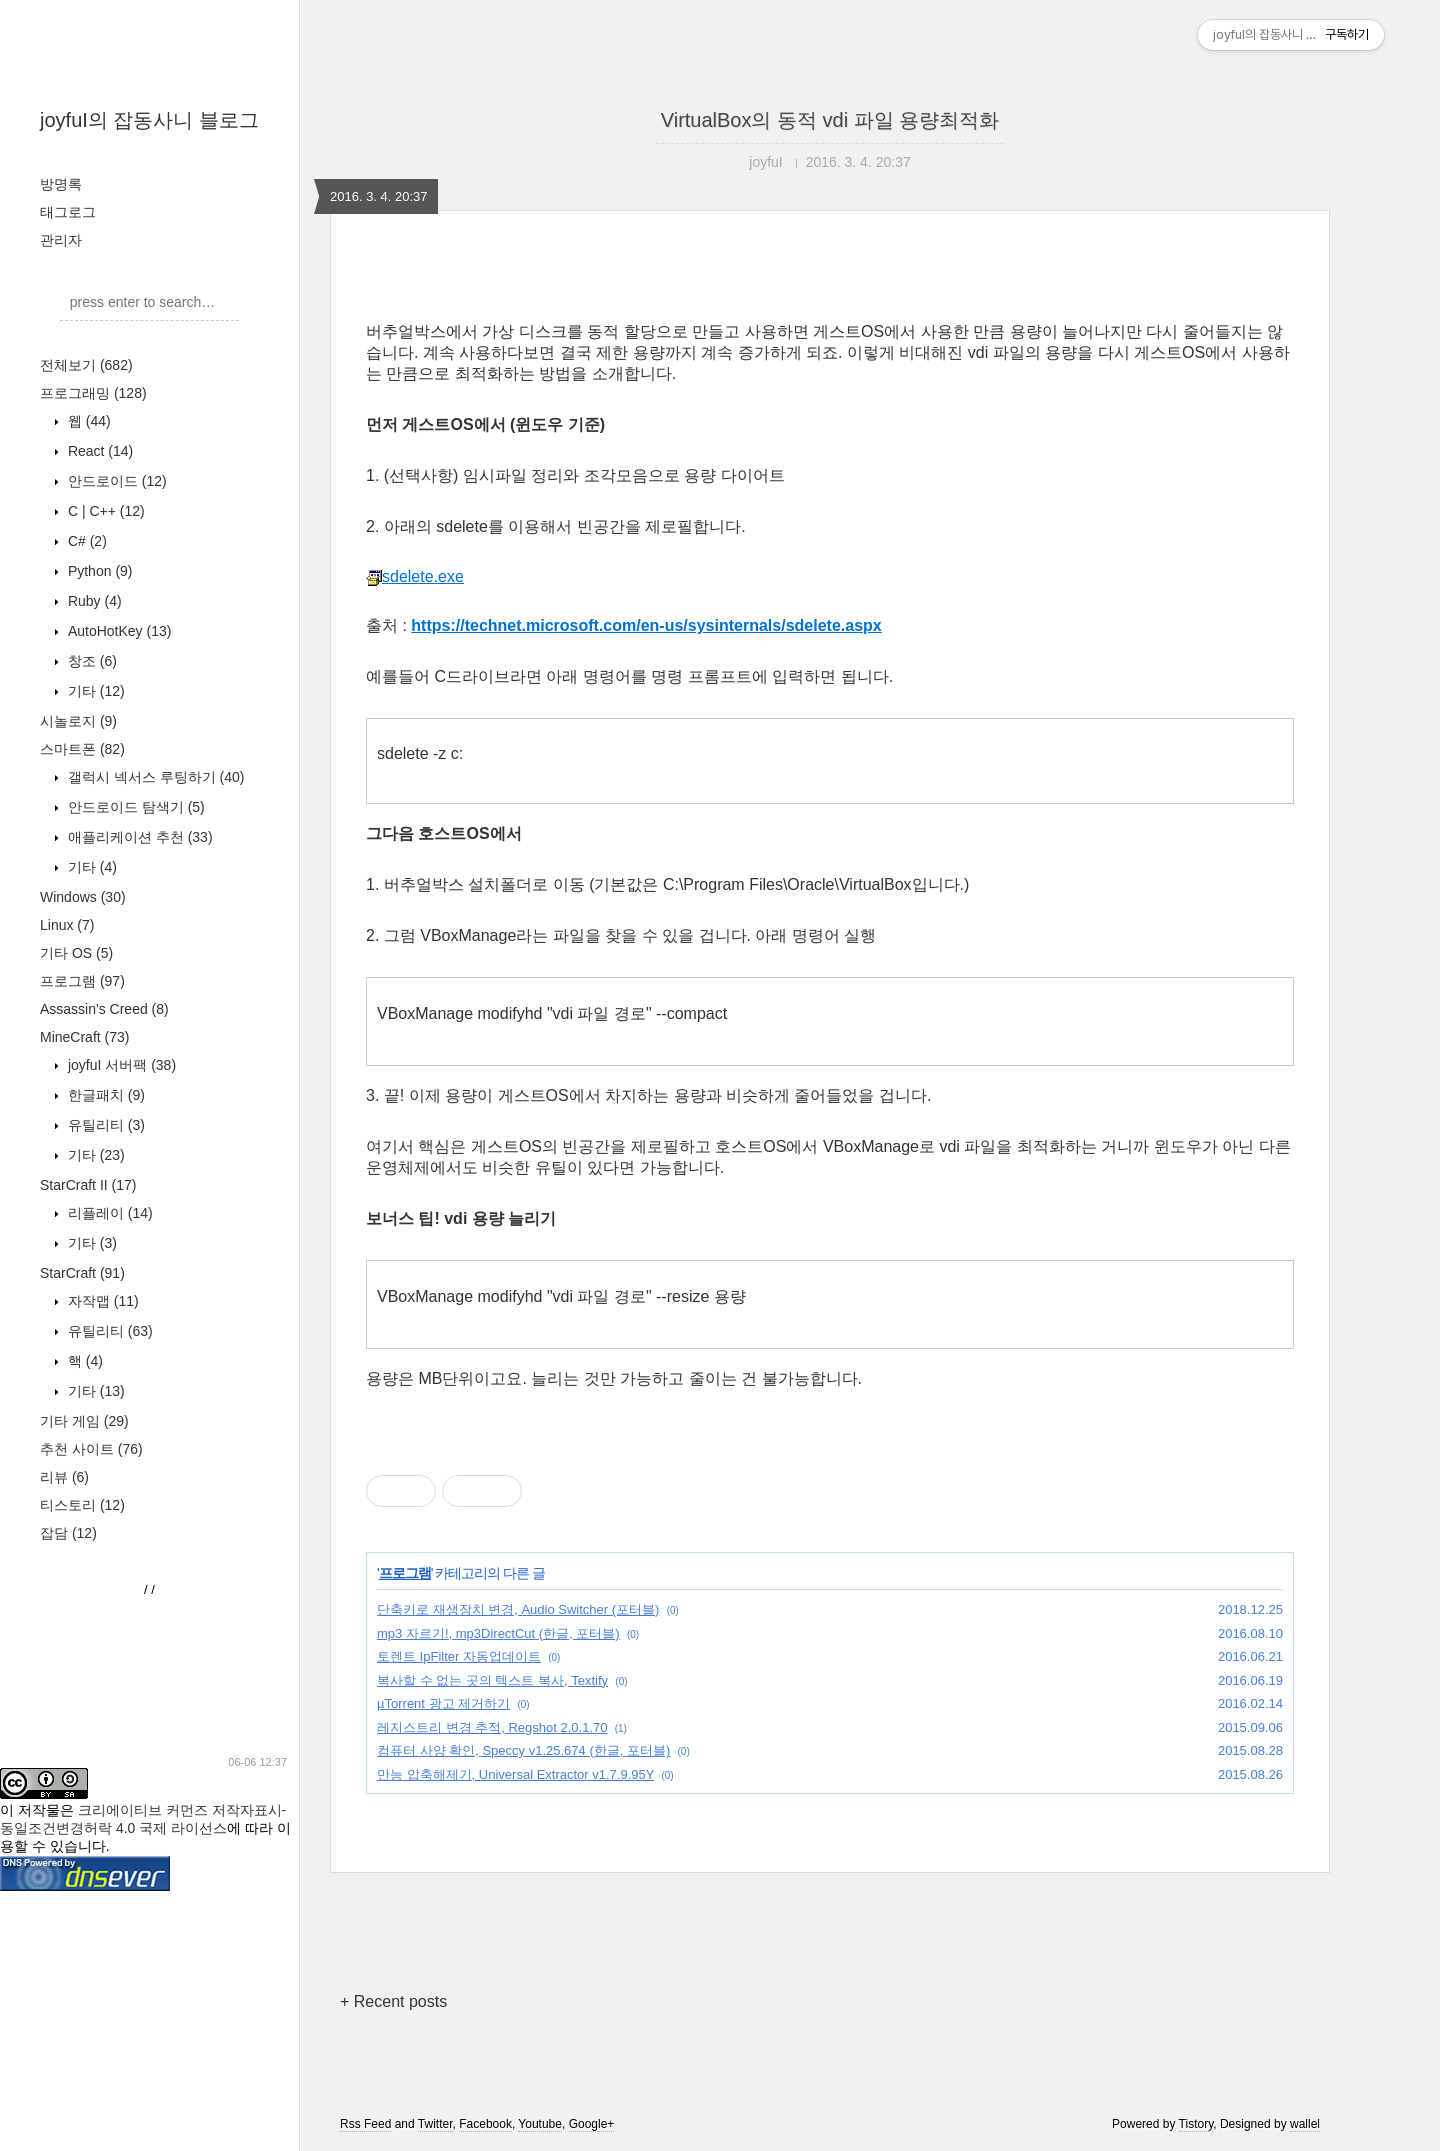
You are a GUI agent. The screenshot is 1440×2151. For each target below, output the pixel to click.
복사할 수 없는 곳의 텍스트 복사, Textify (492, 1680)
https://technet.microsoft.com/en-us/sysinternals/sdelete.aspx (646, 625)
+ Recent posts (393, 2001)
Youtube (540, 2124)
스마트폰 (82, 749)
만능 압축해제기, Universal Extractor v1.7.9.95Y (515, 1774)
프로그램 (82, 981)
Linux (67, 925)
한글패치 (104, 1095)
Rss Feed (365, 2124)
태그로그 (68, 212)
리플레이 (108, 1213)
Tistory (1196, 2124)
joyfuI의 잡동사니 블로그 (149, 120)
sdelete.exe (415, 576)
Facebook (485, 2124)
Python (98, 571)
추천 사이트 (91, 1449)
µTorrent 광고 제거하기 (443, 1703)
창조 (90, 661)
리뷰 (64, 1477)
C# (85, 541)
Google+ (592, 2124)
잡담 (68, 1533)
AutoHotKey (117, 631)
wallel (1305, 2124)
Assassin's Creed (104, 1009)
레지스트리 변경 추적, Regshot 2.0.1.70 (492, 1727)
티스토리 (82, 1505)
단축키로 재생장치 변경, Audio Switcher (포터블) (518, 1609)
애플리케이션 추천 (138, 837)
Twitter (435, 2124)
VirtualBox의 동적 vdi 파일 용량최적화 (830, 120)
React (98, 451)
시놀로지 (78, 721)
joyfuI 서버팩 (120, 1065)
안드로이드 (115, 481)
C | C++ (104, 511)
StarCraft (82, 1273)
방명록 (61, 184)
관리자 (61, 240)
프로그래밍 (93, 393)
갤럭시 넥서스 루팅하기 (154, 777)
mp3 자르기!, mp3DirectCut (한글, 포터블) (498, 1633)
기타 (94, 691)
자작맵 (101, 1301)
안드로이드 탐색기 (134, 807)
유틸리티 (104, 1125)
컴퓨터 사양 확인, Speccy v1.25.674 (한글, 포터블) (523, 1750)
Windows (83, 897)
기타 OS (76, 953)
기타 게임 (84, 1421)
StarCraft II (88, 1185)
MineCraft (84, 1037)
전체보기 (86, 365)
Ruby (93, 601)
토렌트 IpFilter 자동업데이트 (459, 1656)
